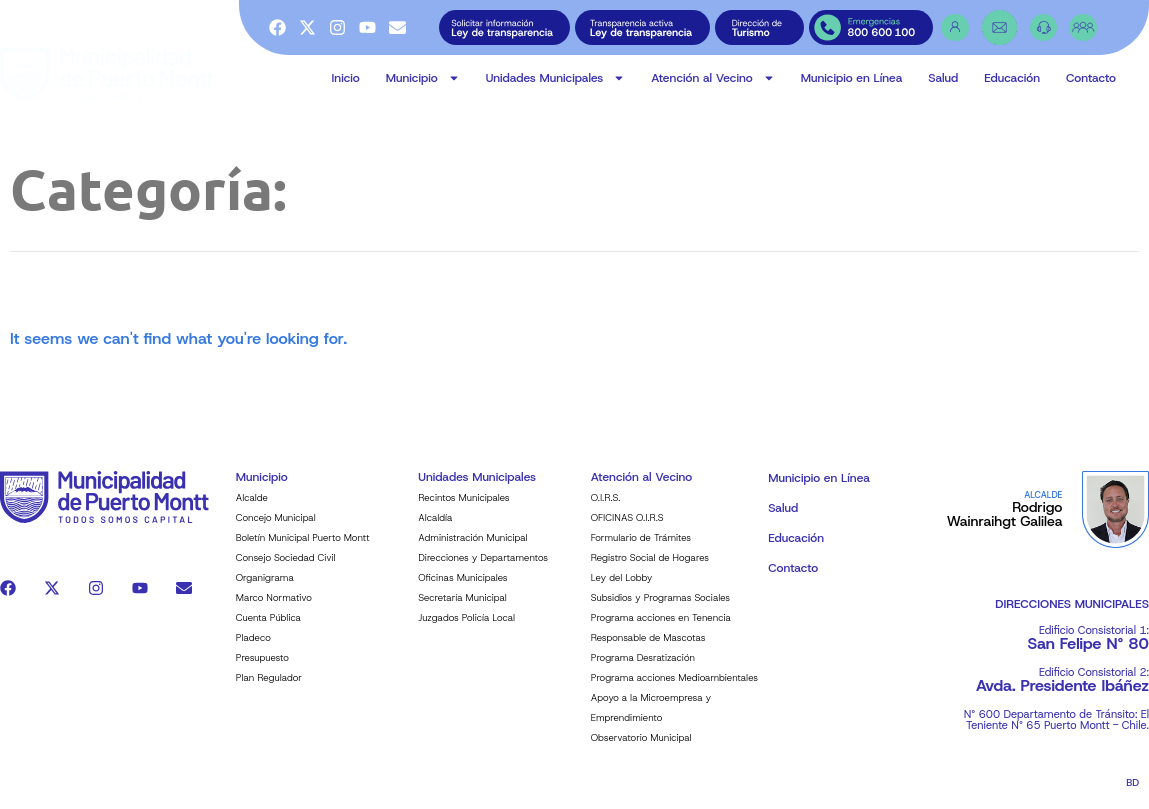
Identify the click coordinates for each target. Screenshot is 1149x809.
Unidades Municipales (556, 78)
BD (1132, 793)
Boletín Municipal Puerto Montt (303, 548)
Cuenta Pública (268, 628)
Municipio (423, 78)
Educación (1012, 78)
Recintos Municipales (463, 508)
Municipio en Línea (852, 78)
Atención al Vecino (712, 78)
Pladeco (253, 648)
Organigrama (265, 588)
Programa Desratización (643, 668)
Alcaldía (435, 528)
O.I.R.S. (606, 508)
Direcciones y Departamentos (483, 568)
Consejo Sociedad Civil (286, 568)
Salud (943, 78)
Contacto (1091, 78)
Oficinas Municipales (462, 588)
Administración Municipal (472, 548)
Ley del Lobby (622, 588)
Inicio (346, 78)
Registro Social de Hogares (650, 568)
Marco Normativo (274, 608)
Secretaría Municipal (462, 608)
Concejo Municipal (276, 528)
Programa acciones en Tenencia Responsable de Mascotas (661, 638)
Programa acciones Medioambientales (674, 688)
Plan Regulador (269, 688)
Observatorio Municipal (641, 748)
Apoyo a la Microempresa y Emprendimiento (651, 718)
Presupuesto (262, 668)
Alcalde (252, 508)
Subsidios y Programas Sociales (660, 608)
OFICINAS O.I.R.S (627, 528)
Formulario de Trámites (641, 548)
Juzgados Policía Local (466, 628)
